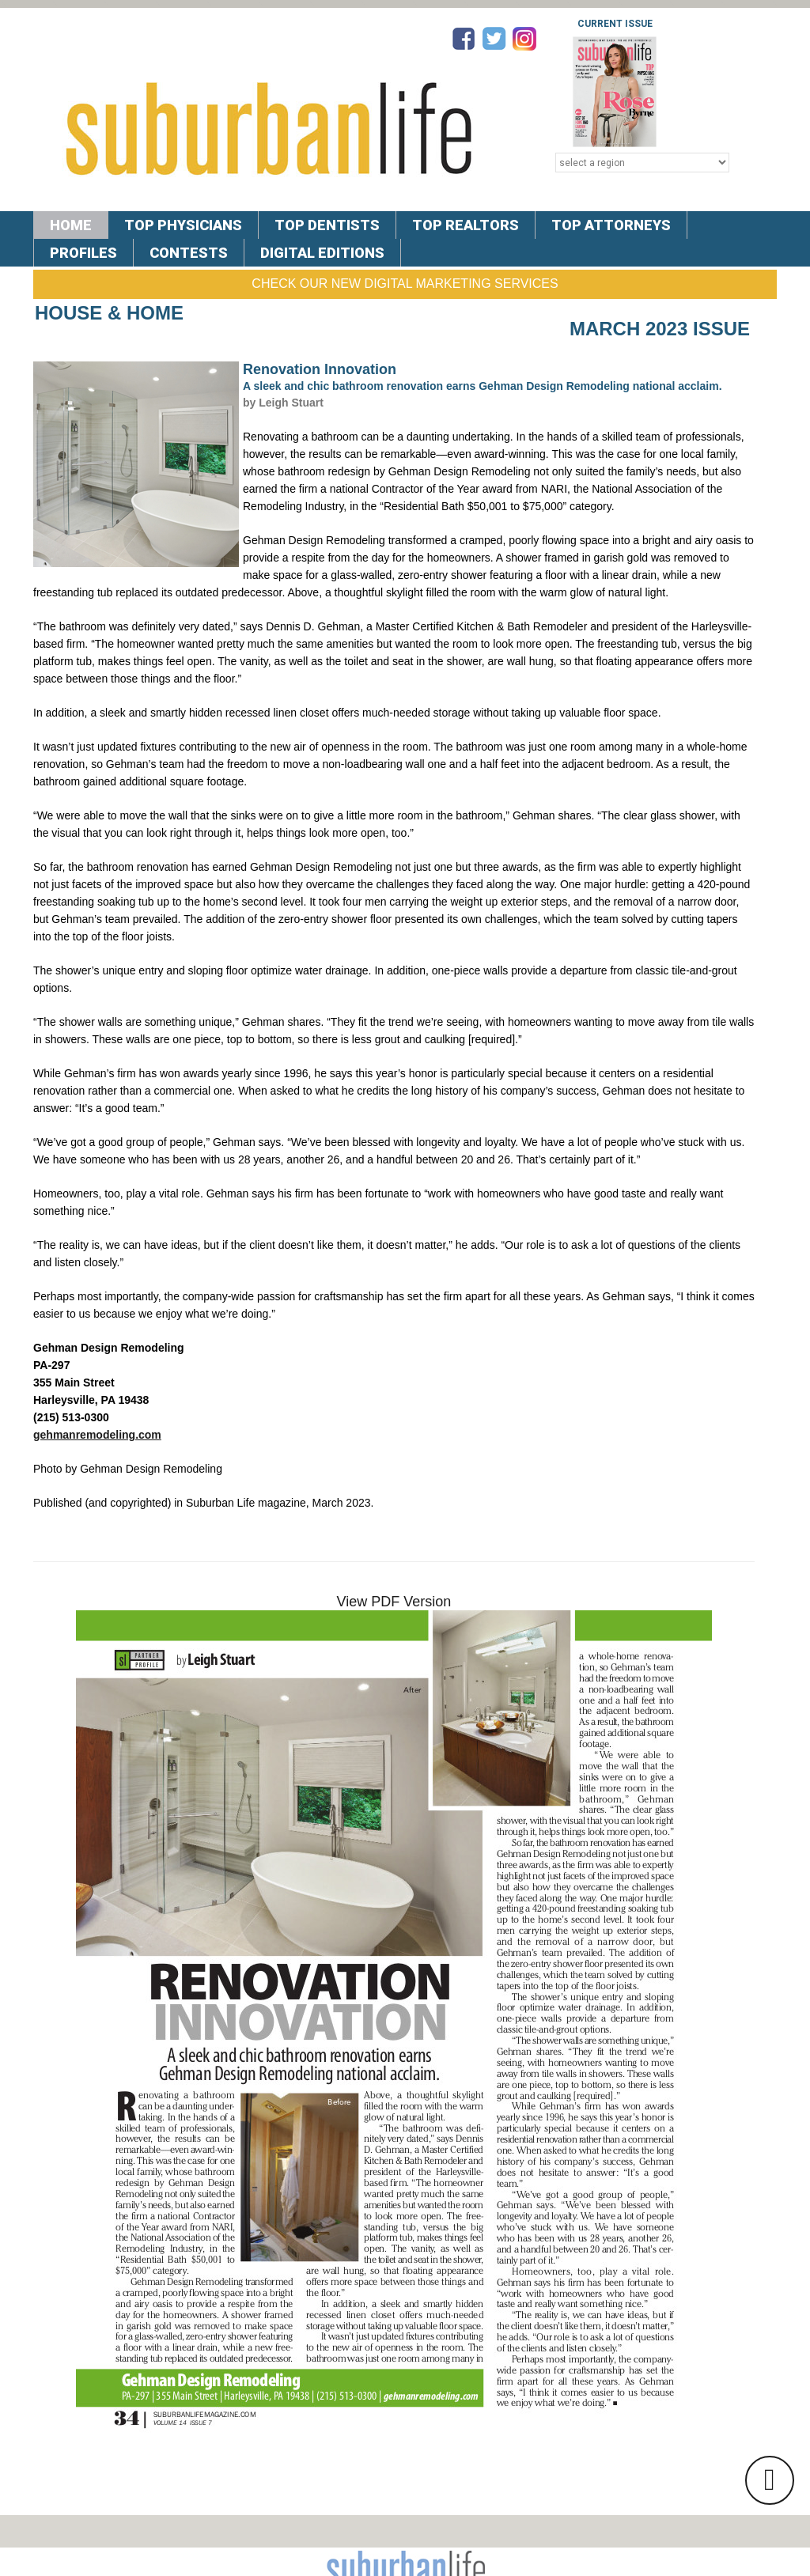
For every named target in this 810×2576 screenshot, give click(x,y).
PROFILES (83, 252)
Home (71, 225)
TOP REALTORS (465, 225)
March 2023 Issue (660, 328)
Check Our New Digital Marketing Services (405, 283)
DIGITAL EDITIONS (322, 252)
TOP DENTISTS (327, 225)
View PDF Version (394, 1602)
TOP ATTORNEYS (611, 225)
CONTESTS (189, 252)
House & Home (109, 312)
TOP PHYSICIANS (183, 225)
